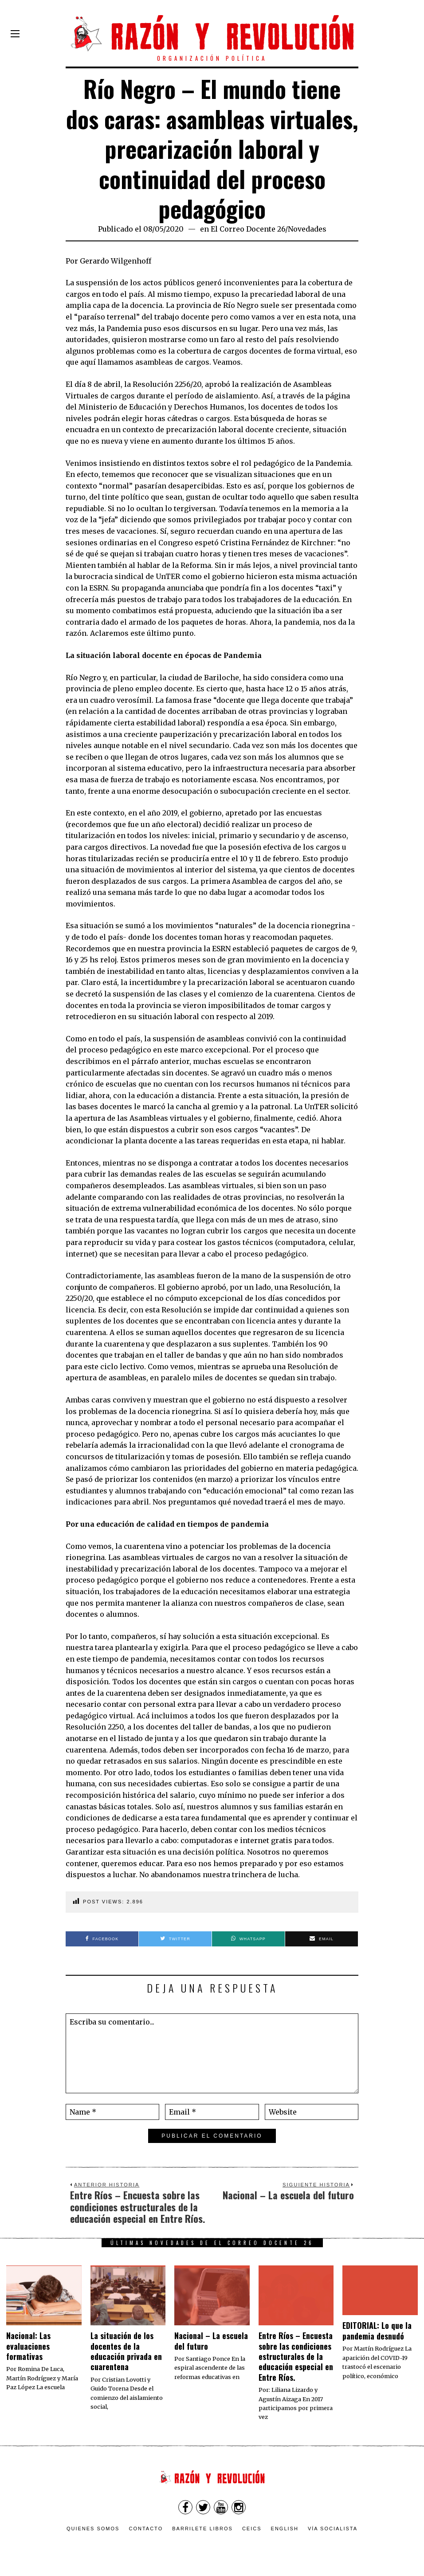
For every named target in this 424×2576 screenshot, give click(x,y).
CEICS (252, 2528)
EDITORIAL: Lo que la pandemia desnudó (377, 2330)
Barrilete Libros (202, 2528)
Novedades (307, 229)
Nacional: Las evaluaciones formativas (28, 2346)
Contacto (146, 2528)
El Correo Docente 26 (248, 229)
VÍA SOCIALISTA (332, 2528)
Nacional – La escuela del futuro (211, 2340)
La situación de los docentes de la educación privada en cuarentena (126, 2351)
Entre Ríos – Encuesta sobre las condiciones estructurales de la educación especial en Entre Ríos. (296, 2356)
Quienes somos (93, 2528)
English (284, 2528)
